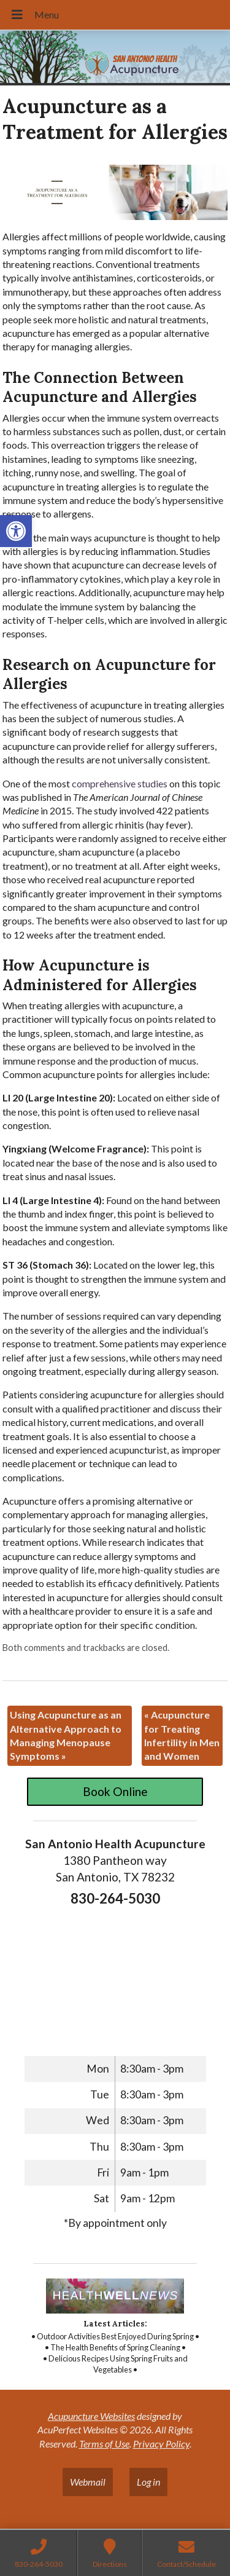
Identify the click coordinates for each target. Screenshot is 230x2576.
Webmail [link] (87, 2481)
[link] (16, 531)
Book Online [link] (115, 1791)
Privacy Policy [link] (161, 2443)
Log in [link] (148, 2481)
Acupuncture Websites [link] (91, 2416)
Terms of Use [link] (104, 2443)
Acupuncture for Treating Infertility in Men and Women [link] (182, 1735)
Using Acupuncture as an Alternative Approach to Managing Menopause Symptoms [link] (65, 1735)
